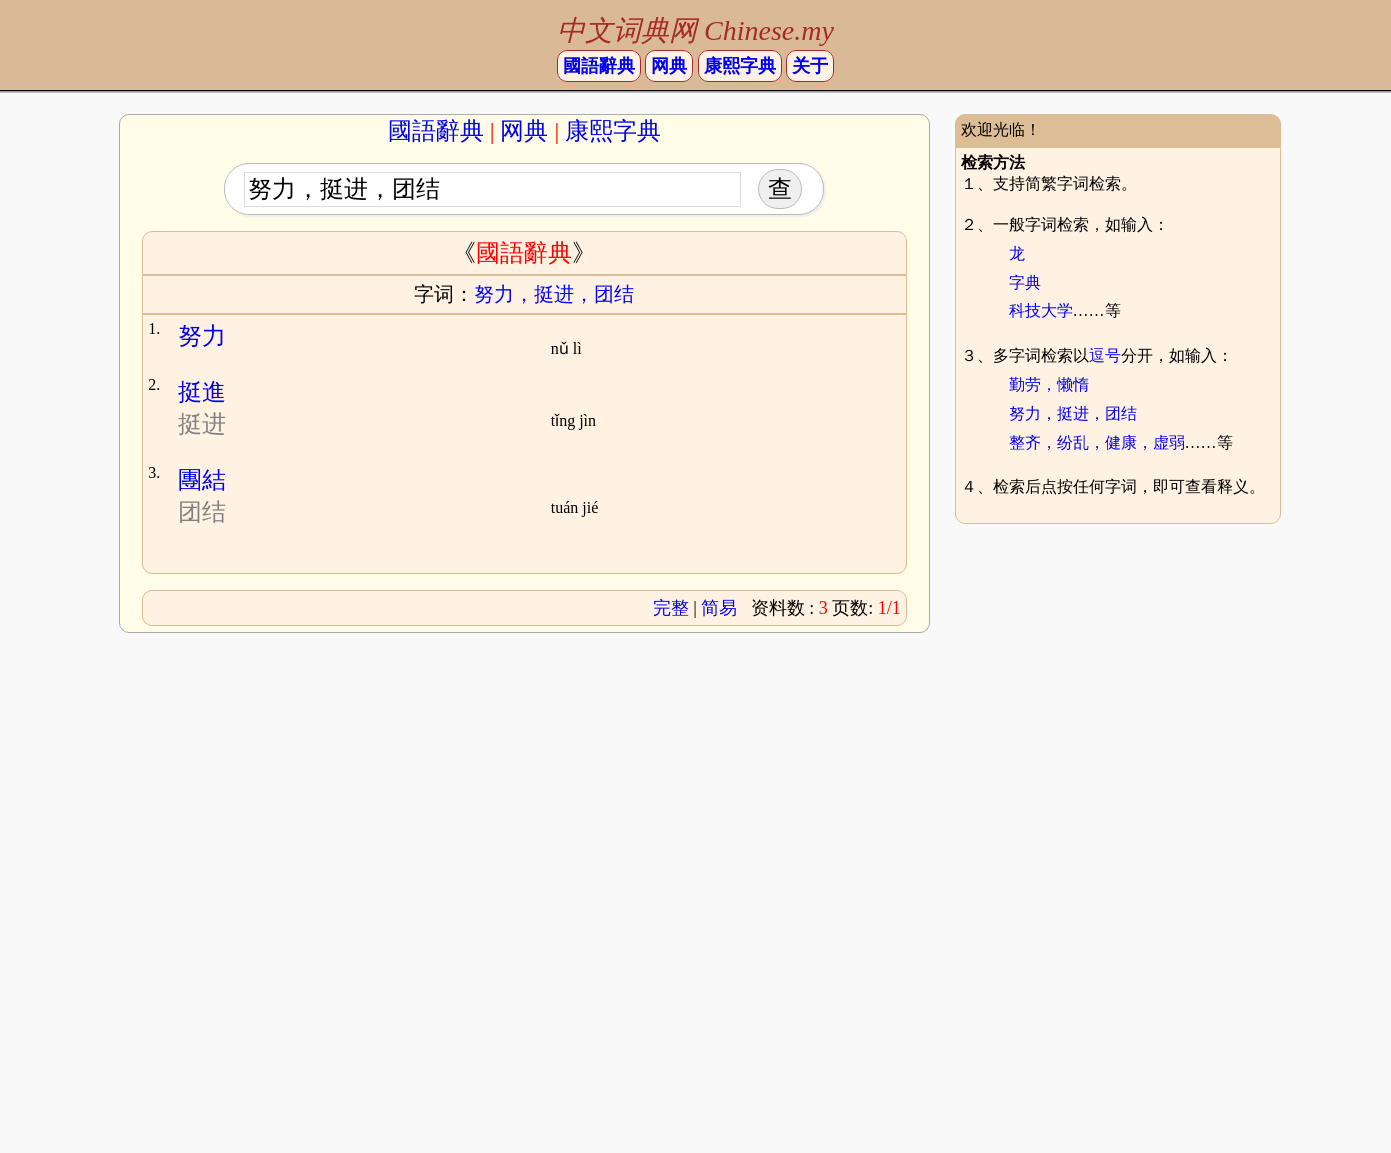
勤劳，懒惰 (1049, 384)
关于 (810, 66)
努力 (202, 336)
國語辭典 (599, 66)
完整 (671, 608)
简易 (719, 608)
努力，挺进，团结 (1073, 413)
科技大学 (1041, 310)
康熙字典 (740, 66)
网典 (669, 66)
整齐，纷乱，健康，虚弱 (1097, 442)
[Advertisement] (1124, 686)
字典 (1025, 282)
